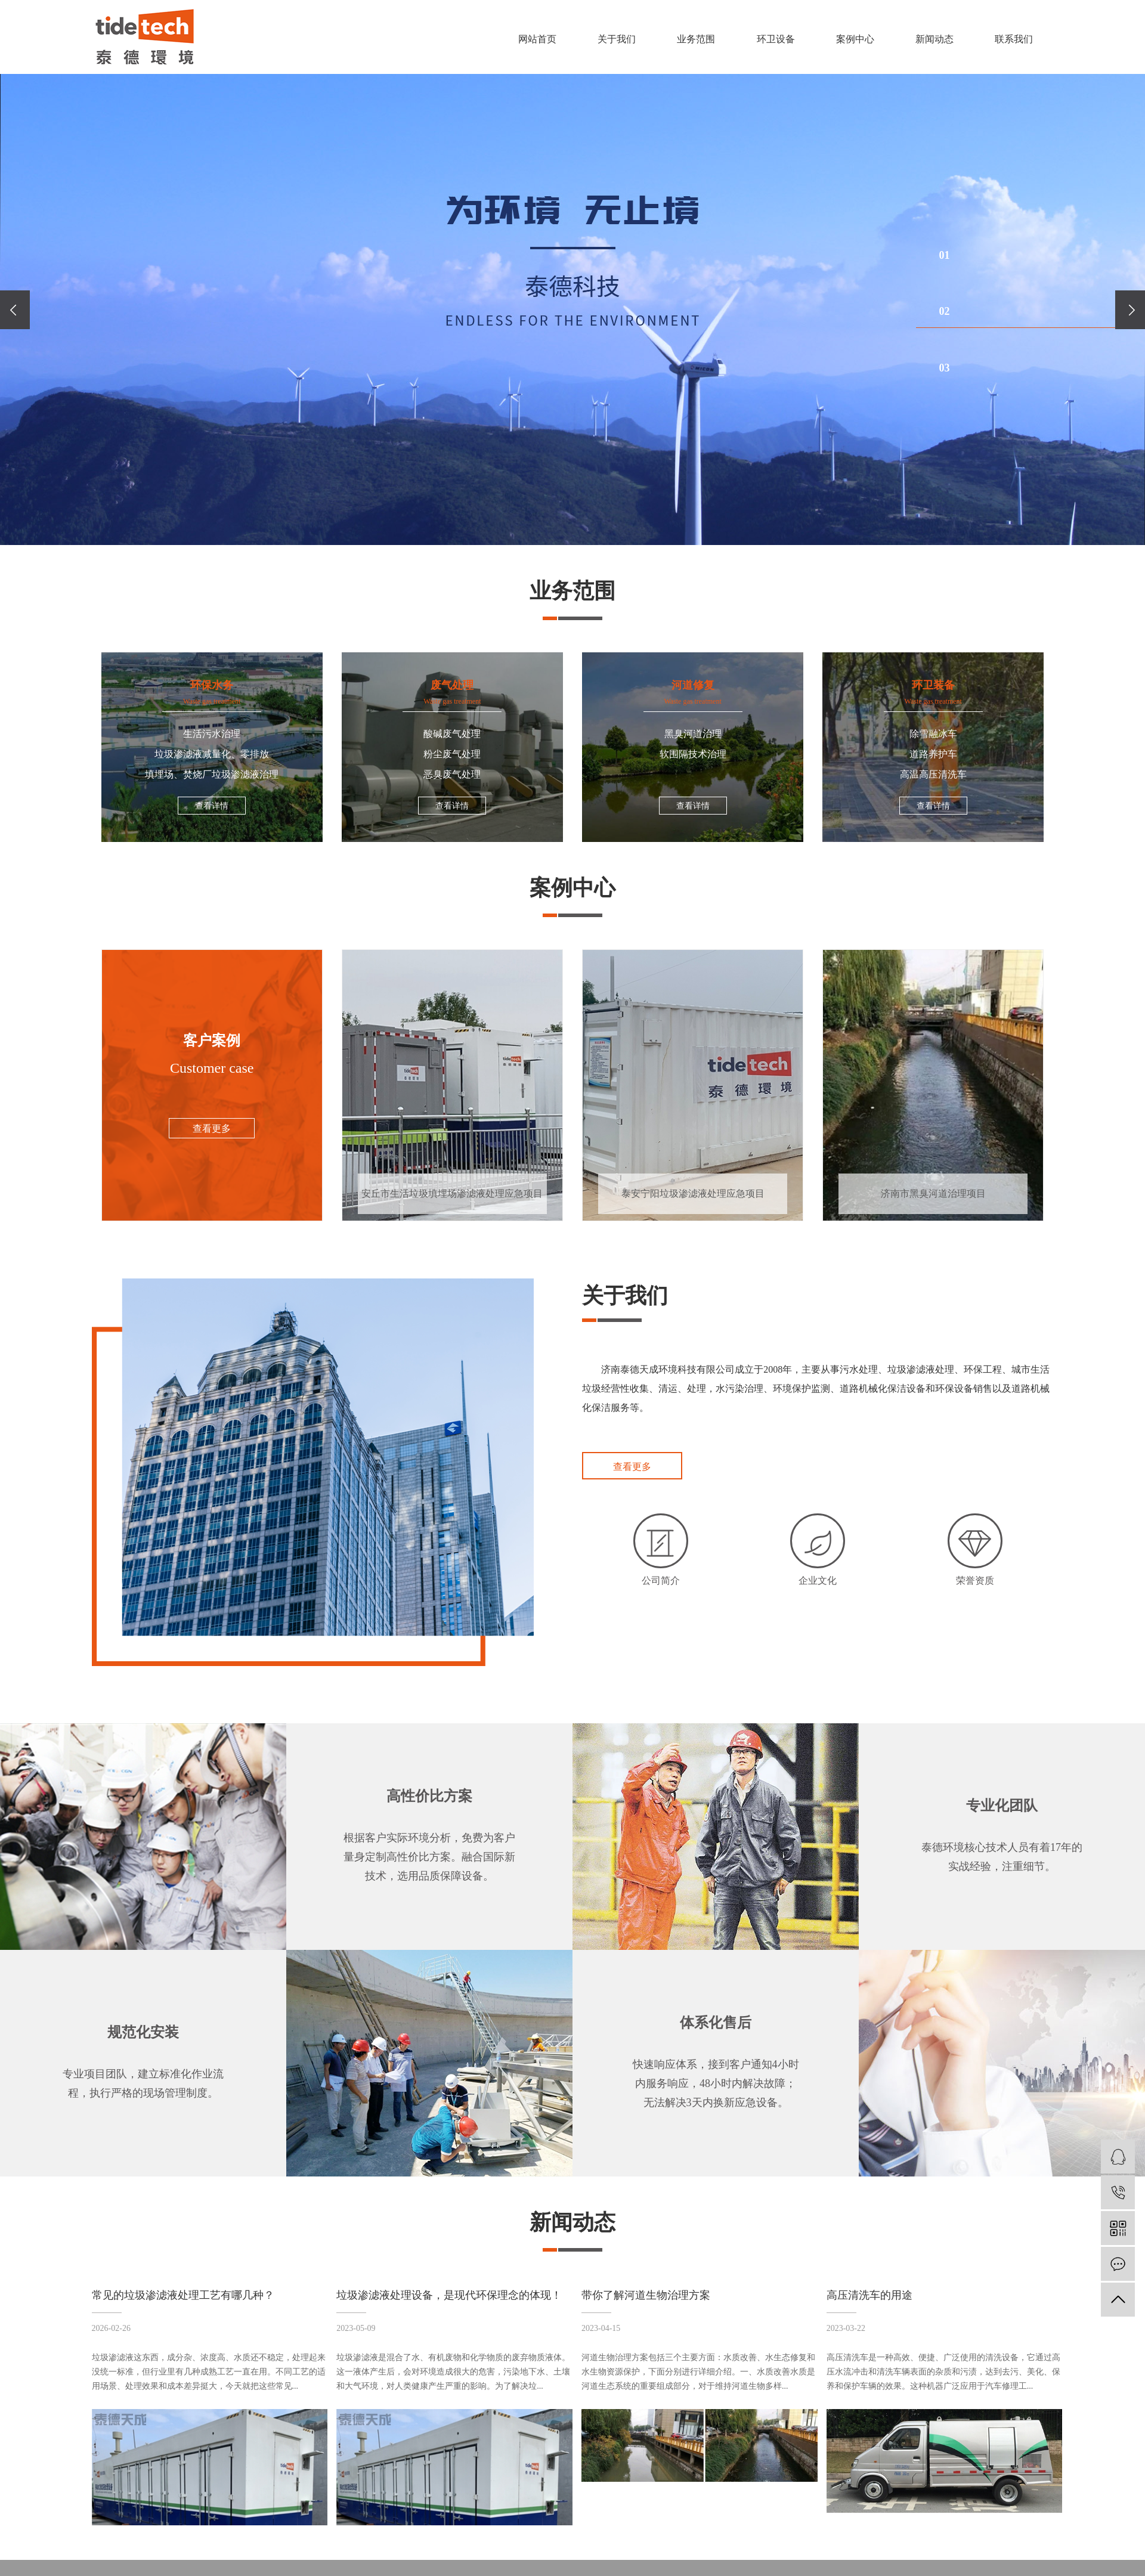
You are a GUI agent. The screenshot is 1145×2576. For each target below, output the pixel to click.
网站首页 (537, 39)
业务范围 (696, 39)
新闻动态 (934, 39)
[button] (1030, 255)
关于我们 (617, 39)
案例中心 (855, 39)
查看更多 (632, 1467)
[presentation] (15, 309)
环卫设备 (776, 39)
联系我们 (1014, 39)
